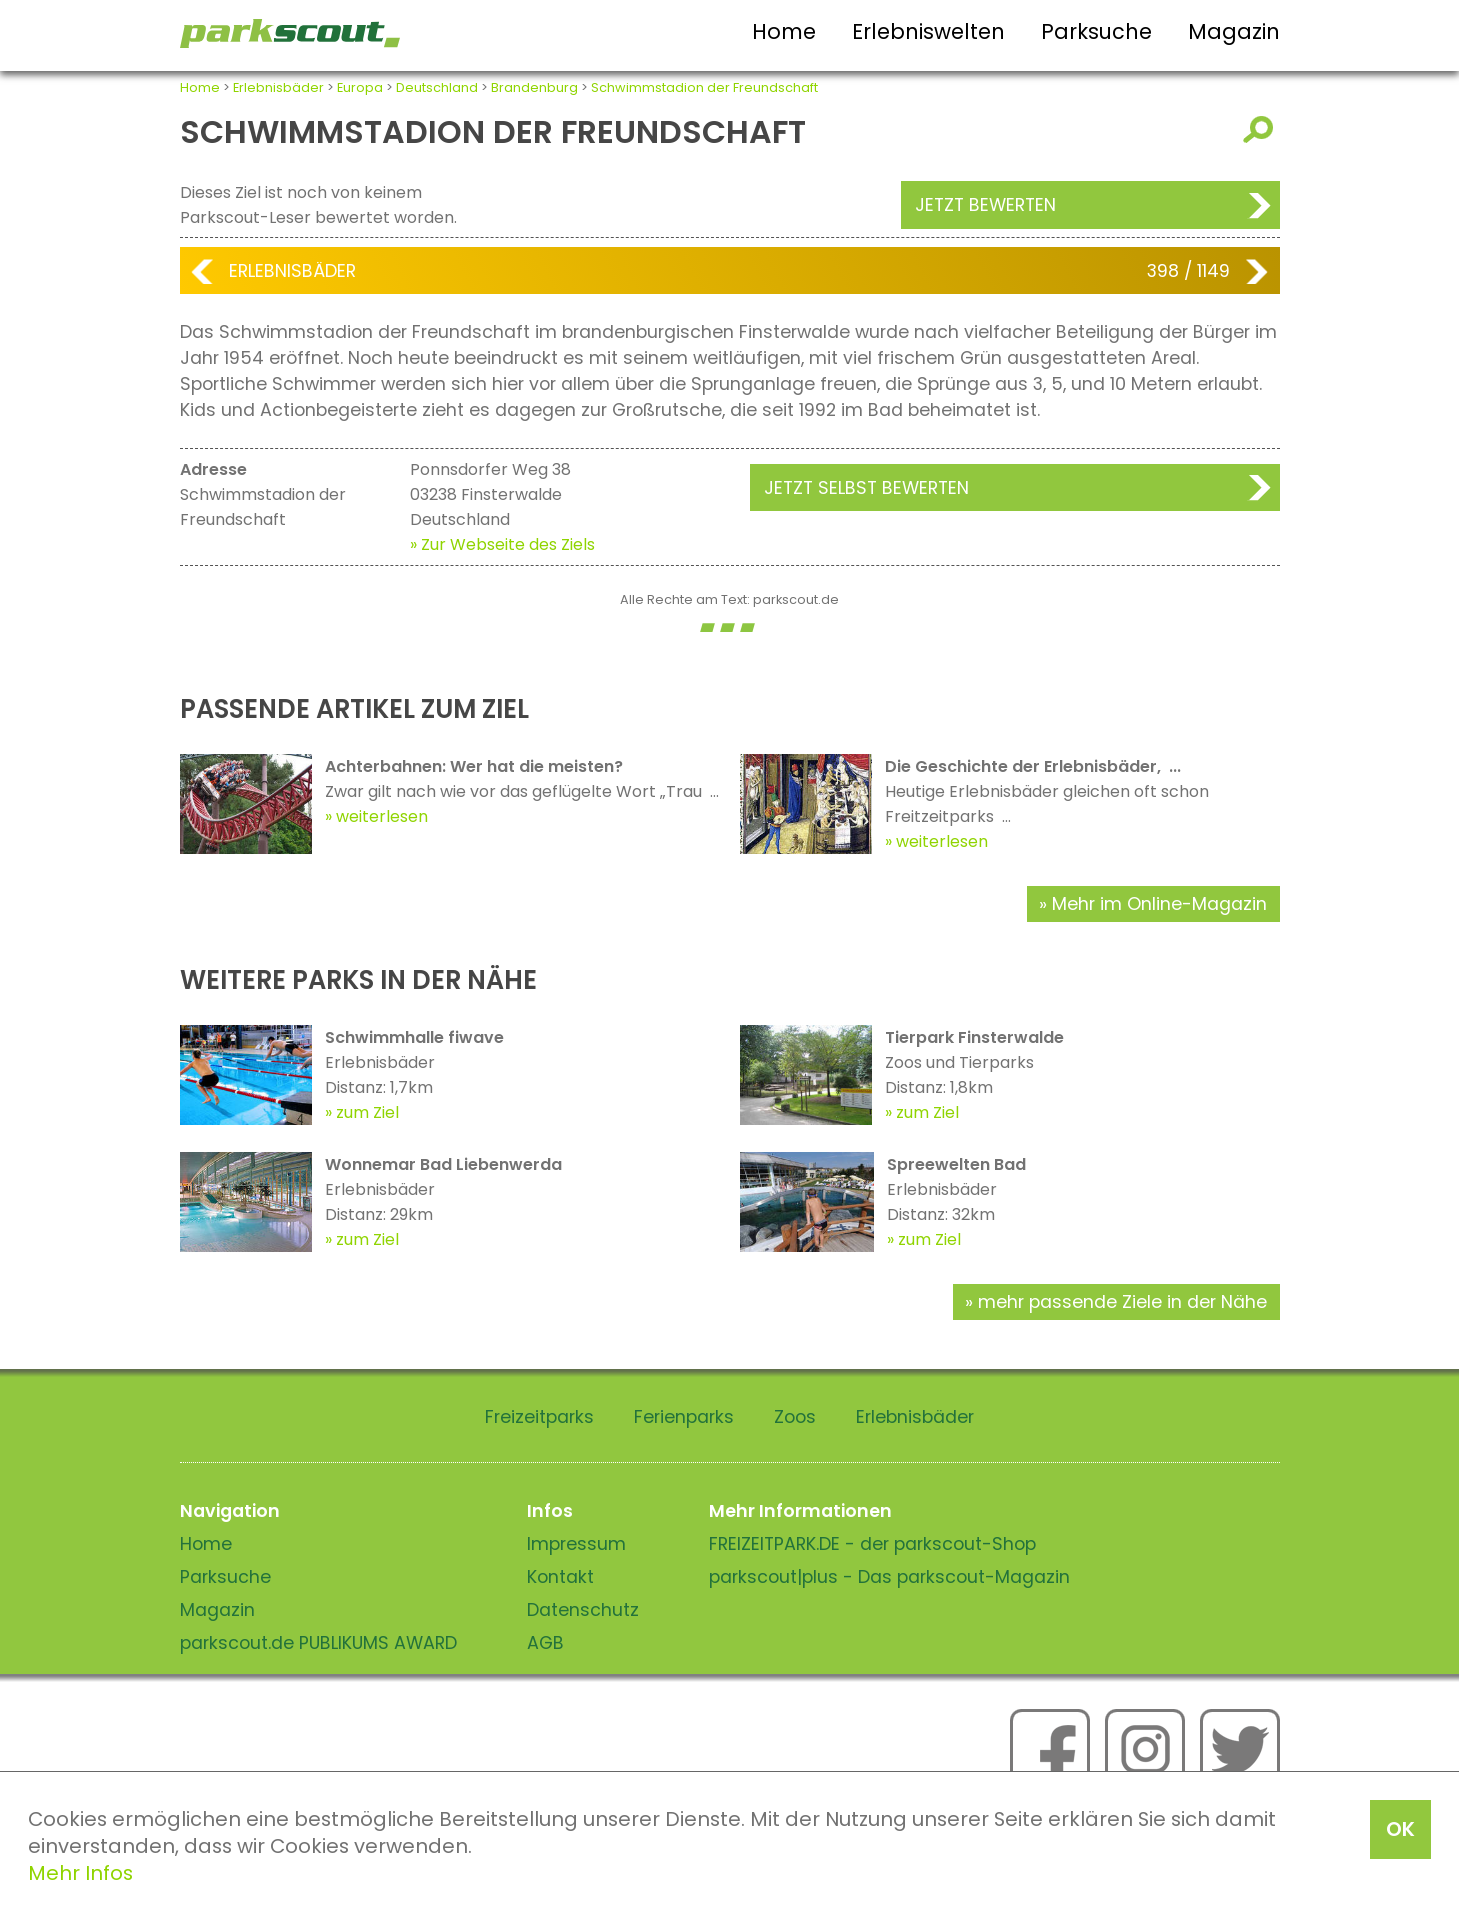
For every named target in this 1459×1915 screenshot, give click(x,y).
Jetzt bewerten (985, 205)
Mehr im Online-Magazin (1159, 904)
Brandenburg (534, 87)
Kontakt (560, 1577)
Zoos (795, 1417)
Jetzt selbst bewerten (866, 488)
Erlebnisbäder (278, 87)
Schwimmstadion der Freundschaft (704, 87)
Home (784, 31)
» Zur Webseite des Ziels (502, 544)
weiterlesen (382, 816)
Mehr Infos (80, 1873)
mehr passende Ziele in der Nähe (1122, 1302)
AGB (545, 1643)
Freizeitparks (539, 1417)
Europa (360, 87)
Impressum (576, 1544)
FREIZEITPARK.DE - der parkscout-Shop (872, 1544)
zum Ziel (367, 1112)
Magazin (1234, 31)
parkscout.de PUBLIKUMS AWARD (318, 1643)
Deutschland (437, 87)
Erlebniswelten (928, 31)
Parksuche (1096, 31)
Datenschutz (583, 1610)
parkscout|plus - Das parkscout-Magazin (889, 1577)
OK (1400, 1829)
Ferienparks (684, 1417)
